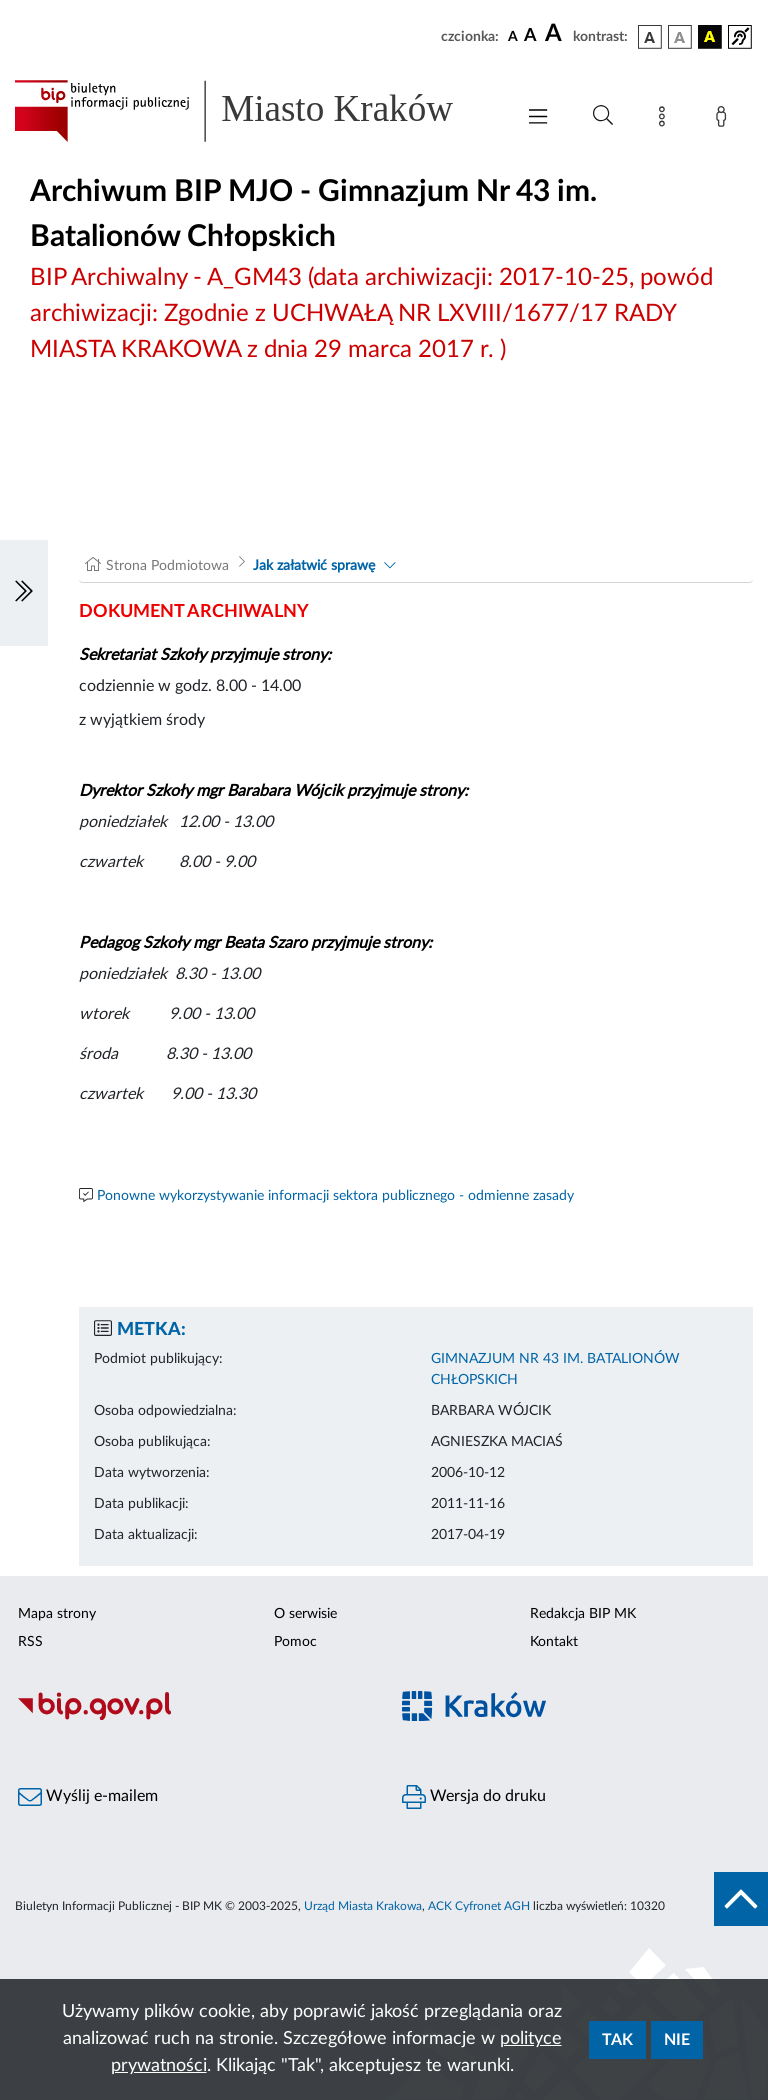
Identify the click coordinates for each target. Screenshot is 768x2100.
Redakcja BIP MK (583, 1614)
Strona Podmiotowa (167, 566)
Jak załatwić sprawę (314, 566)
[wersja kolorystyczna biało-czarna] (680, 37)
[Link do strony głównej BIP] (254, 111)
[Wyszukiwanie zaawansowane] (603, 116)
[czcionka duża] (556, 34)
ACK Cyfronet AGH (479, 1906)
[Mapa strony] (666, 120)
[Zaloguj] (725, 120)
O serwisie (305, 1614)
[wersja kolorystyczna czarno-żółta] (710, 37)
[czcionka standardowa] (513, 36)
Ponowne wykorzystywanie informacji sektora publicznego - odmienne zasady (335, 1196)
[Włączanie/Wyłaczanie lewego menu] (24, 593)
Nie (677, 2040)
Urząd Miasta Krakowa (363, 1906)
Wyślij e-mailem (88, 1797)
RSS (30, 1642)
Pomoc (295, 1642)
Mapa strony (57, 1614)
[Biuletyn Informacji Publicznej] (192, 1718)
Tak (617, 2040)
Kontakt (554, 1642)
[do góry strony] (741, 1899)
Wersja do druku (474, 1797)
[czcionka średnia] (530, 36)
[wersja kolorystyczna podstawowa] (650, 37)
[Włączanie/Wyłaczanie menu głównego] (538, 118)
